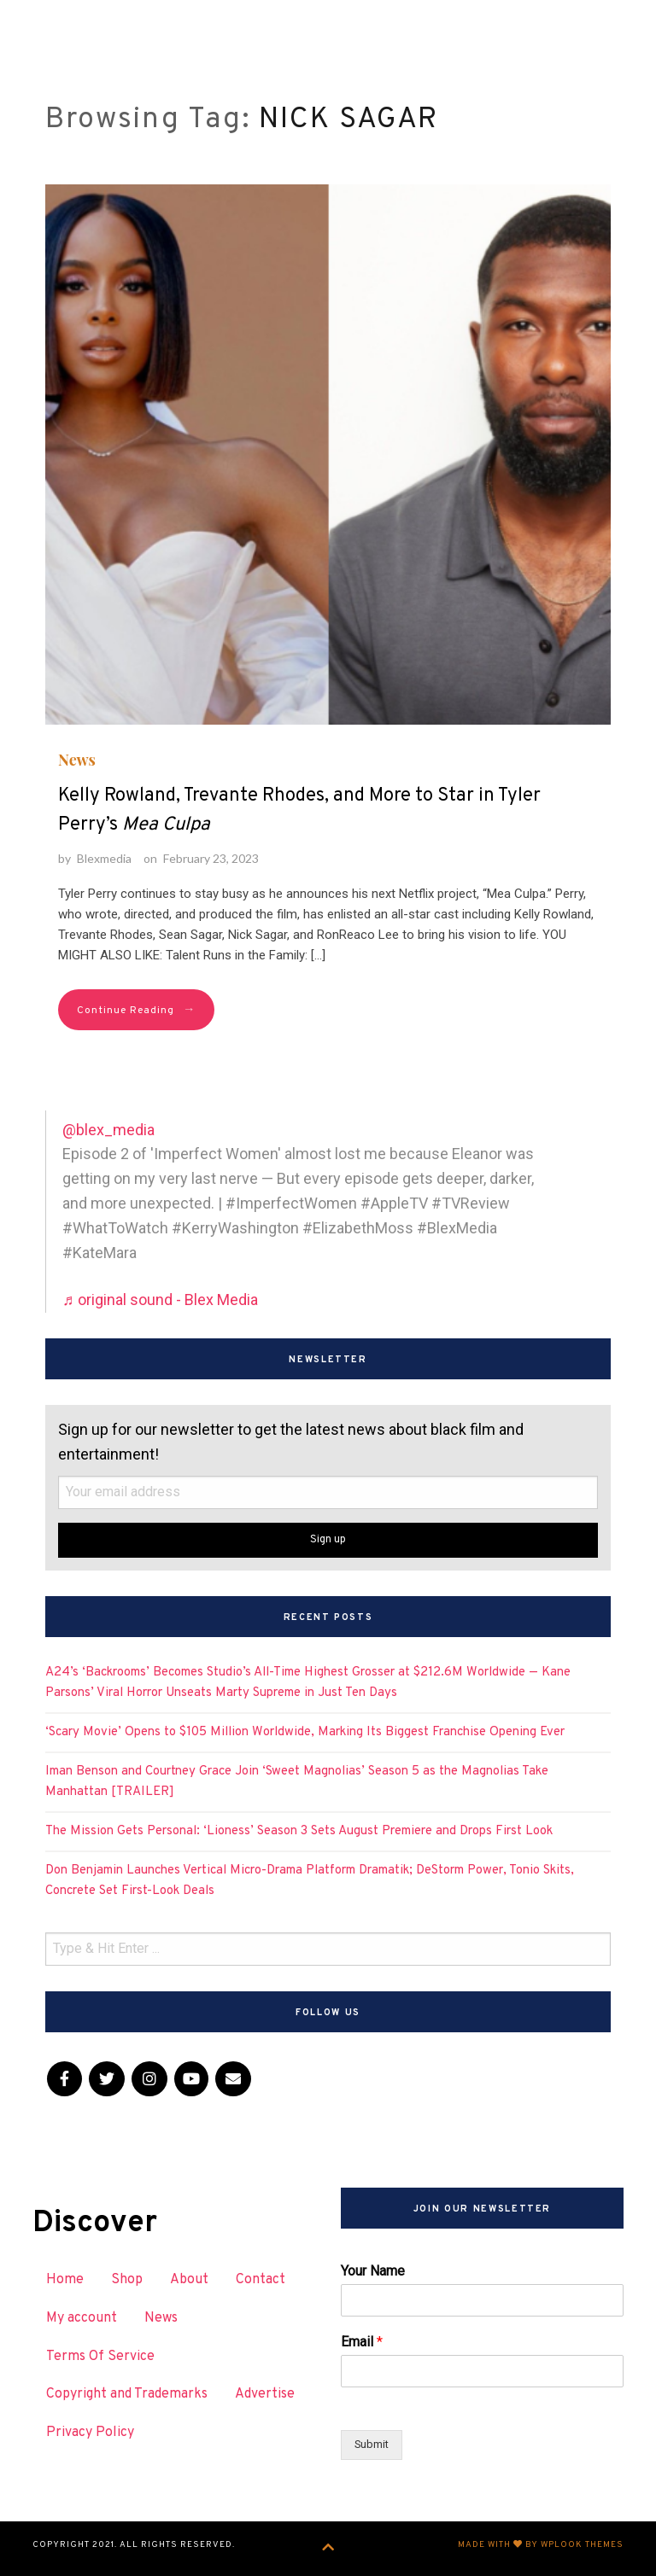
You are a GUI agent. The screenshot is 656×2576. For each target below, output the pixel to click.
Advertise (265, 2394)
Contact (260, 2279)
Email (362, 2342)
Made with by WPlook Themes (541, 2544)
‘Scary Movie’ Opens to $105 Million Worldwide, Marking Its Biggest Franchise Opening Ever (305, 1732)
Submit (371, 2444)
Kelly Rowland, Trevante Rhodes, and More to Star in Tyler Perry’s (299, 810)
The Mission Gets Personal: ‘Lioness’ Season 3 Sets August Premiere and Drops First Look (299, 1831)
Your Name (373, 2271)
